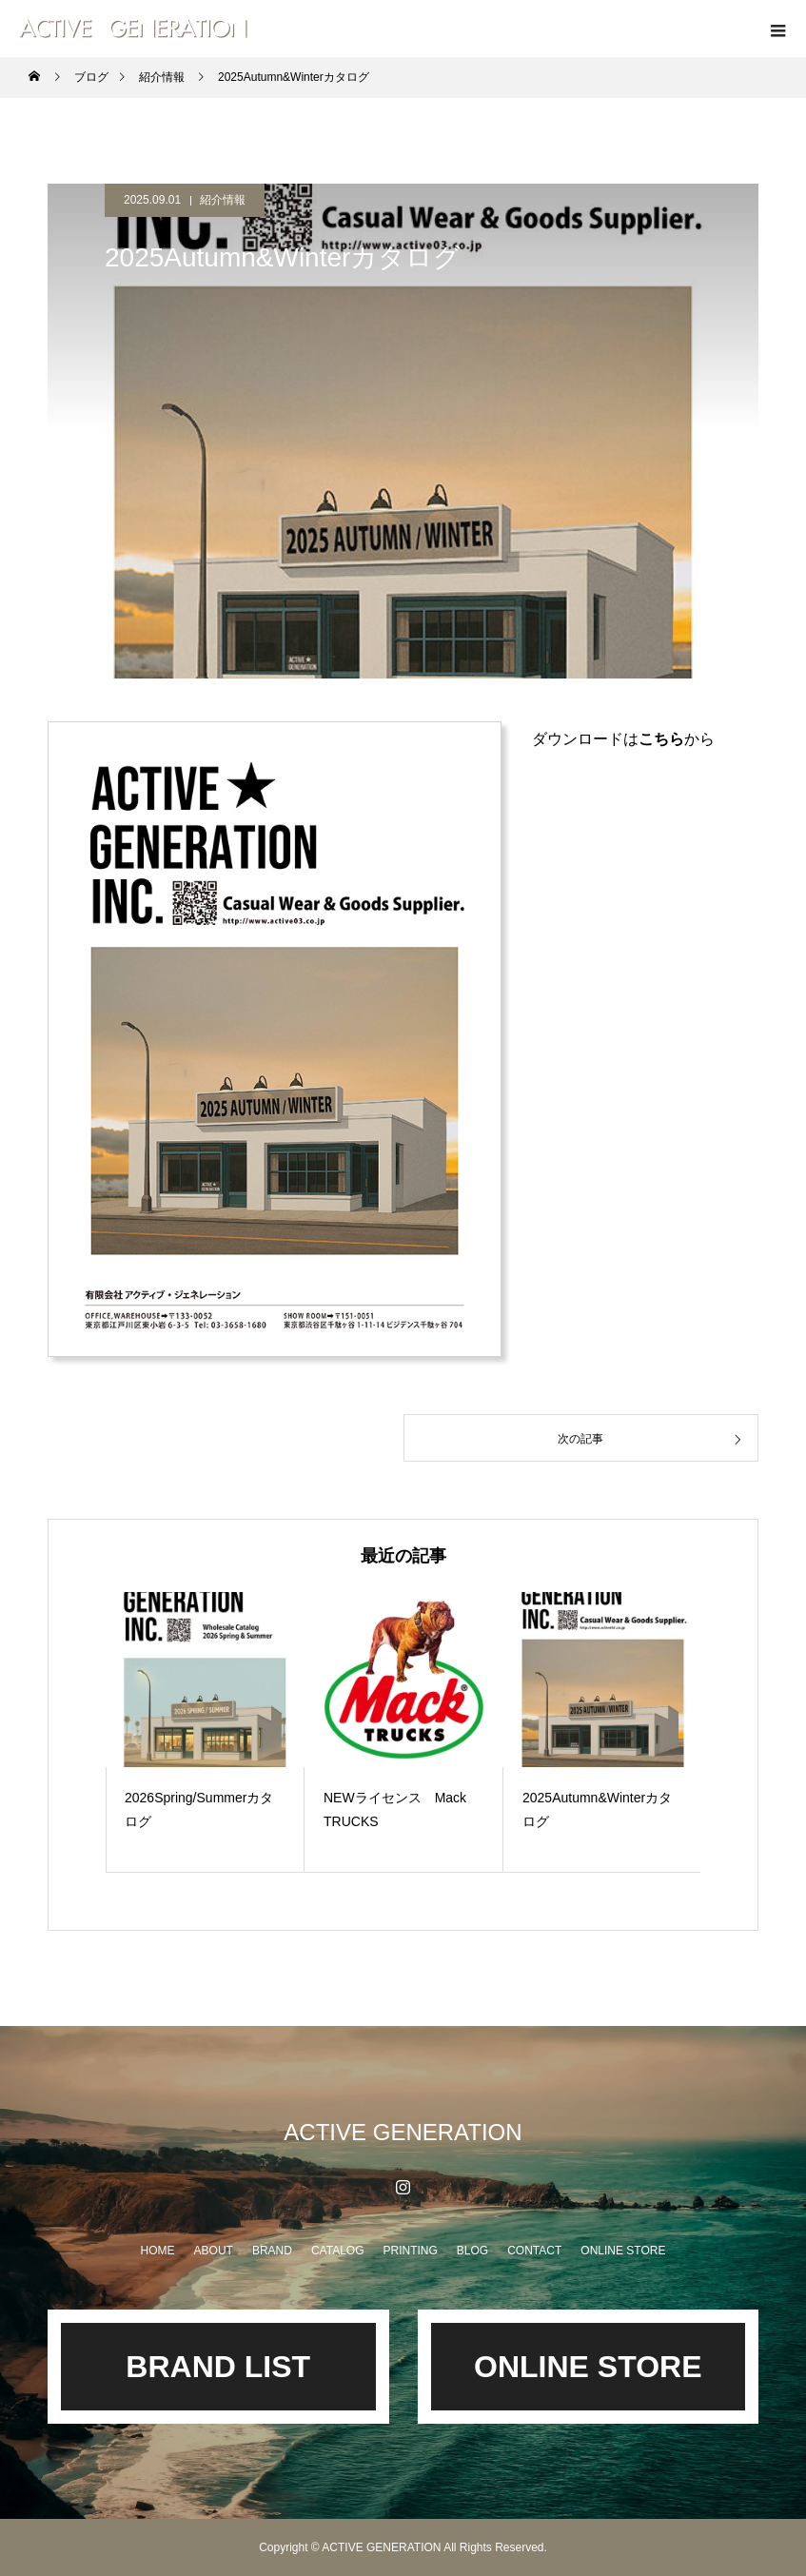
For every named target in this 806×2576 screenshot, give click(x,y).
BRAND (272, 2250)
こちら (661, 739)
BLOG (472, 2250)
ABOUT (213, 2250)
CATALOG (337, 2250)
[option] (205, 1732)
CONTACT (534, 2250)
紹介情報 (223, 199)
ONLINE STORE (622, 2250)
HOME (158, 2250)
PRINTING (410, 2250)
